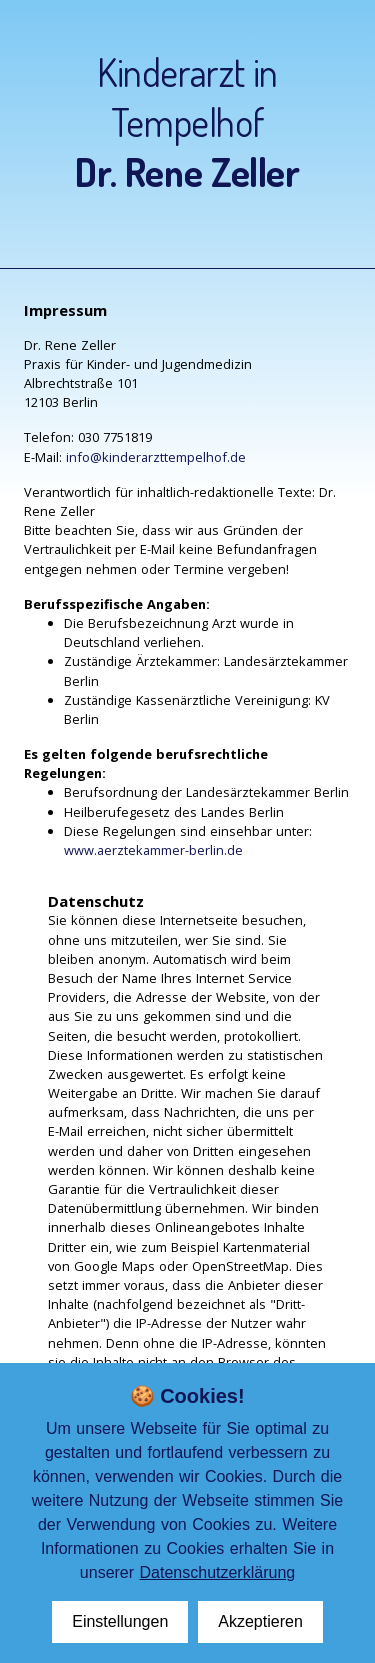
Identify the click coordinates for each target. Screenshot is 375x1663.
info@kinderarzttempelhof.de (156, 457)
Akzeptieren (260, 1621)
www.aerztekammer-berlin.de (153, 850)
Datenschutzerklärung (218, 1572)
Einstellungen (120, 1621)
